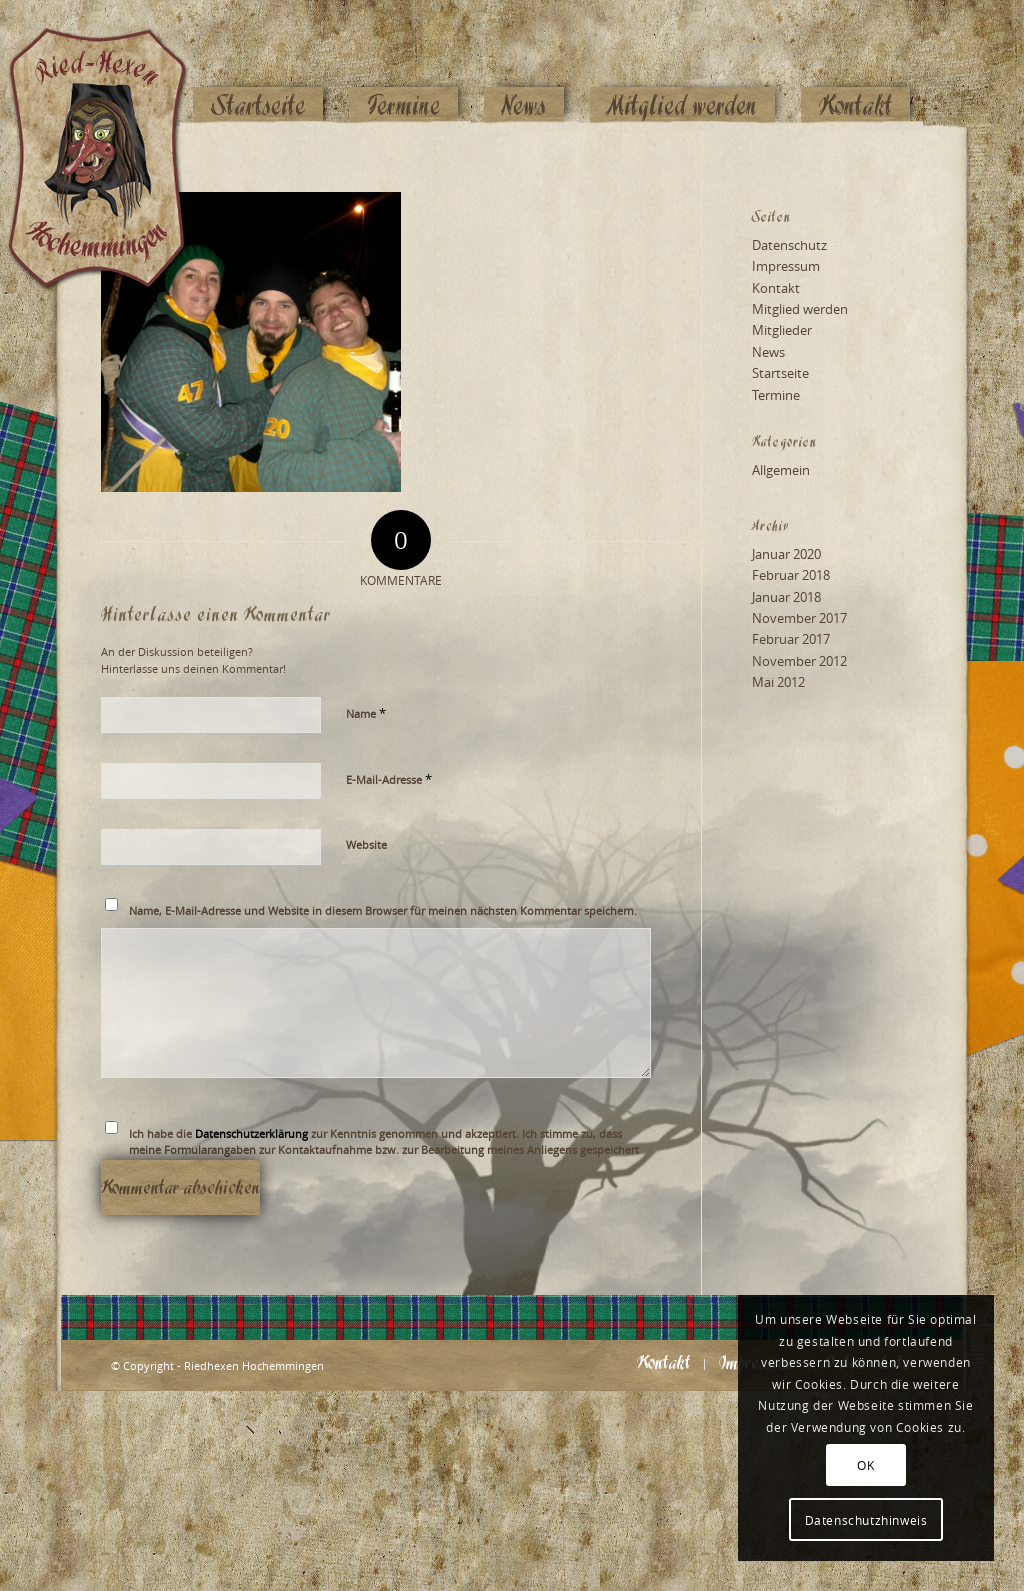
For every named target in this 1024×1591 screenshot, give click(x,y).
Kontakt (776, 288)
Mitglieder (782, 330)
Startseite (780, 373)
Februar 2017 (791, 639)
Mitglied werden (800, 309)
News (768, 352)
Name (366, 713)
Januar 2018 (786, 597)
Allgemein (781, 470)
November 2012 (799, 661)
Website (366, 844)
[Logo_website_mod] (113, 65)
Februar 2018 (791, 575)
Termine (776, 395)
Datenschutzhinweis (866, 1520)
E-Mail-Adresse (389, 779)
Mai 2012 (778, 682)
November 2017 (799, 618)
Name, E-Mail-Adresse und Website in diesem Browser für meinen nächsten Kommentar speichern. (383, 910)
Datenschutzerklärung (251, 1133)
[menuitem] (258, 67)
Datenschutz (789, 245)
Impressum (786, 266)
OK (865, 1465)
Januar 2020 (786, 554)
